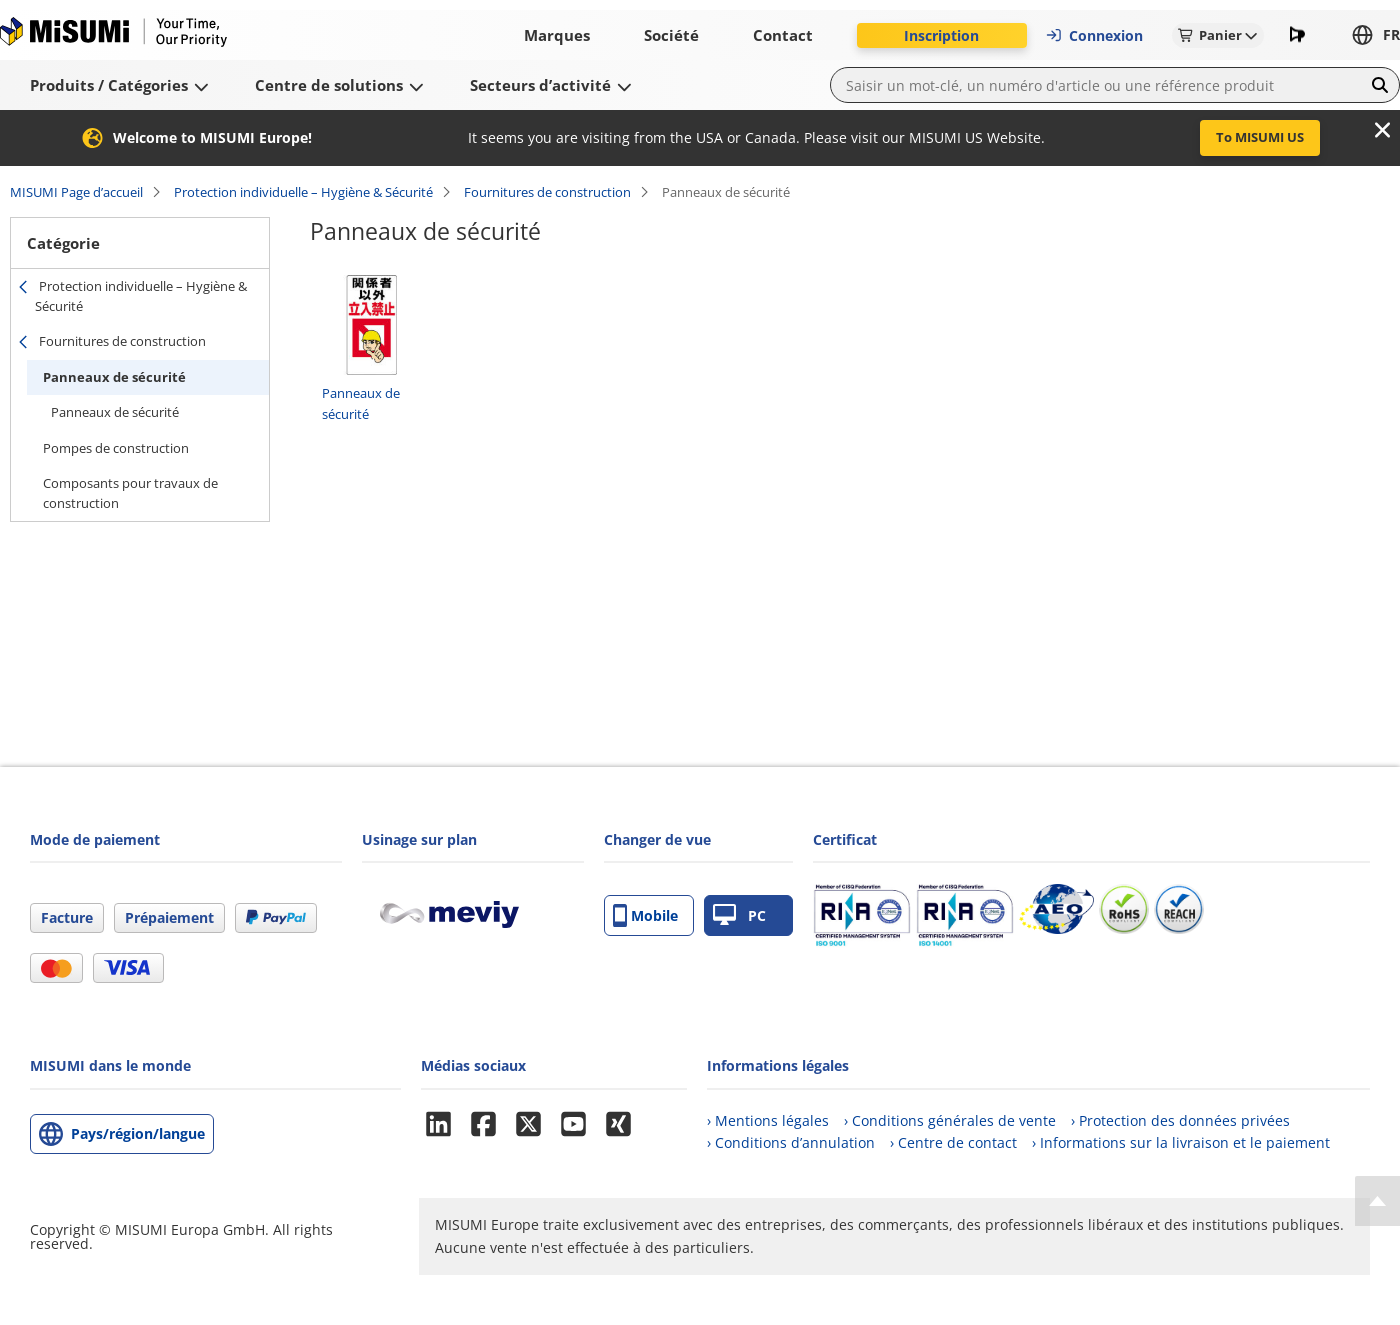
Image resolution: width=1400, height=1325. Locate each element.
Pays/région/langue (138, 1133)
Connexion (1094, 35)
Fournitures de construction (547, 192)
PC (739, 915)
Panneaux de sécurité (114, 377)
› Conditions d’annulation (791, 1142)
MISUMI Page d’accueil (76, 192)
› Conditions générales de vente (950, 1120)
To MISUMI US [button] (1260, 137)
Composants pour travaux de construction (130, 493)
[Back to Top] (1377, 1201)
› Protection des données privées (1180, 1120)
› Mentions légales (768, 1120)
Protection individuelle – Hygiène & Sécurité (303, 192)
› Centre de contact (953, 1142)
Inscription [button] (941, 35)
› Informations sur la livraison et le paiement (1181, 1142)
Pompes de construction (116, 448)
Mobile (645, 915)
